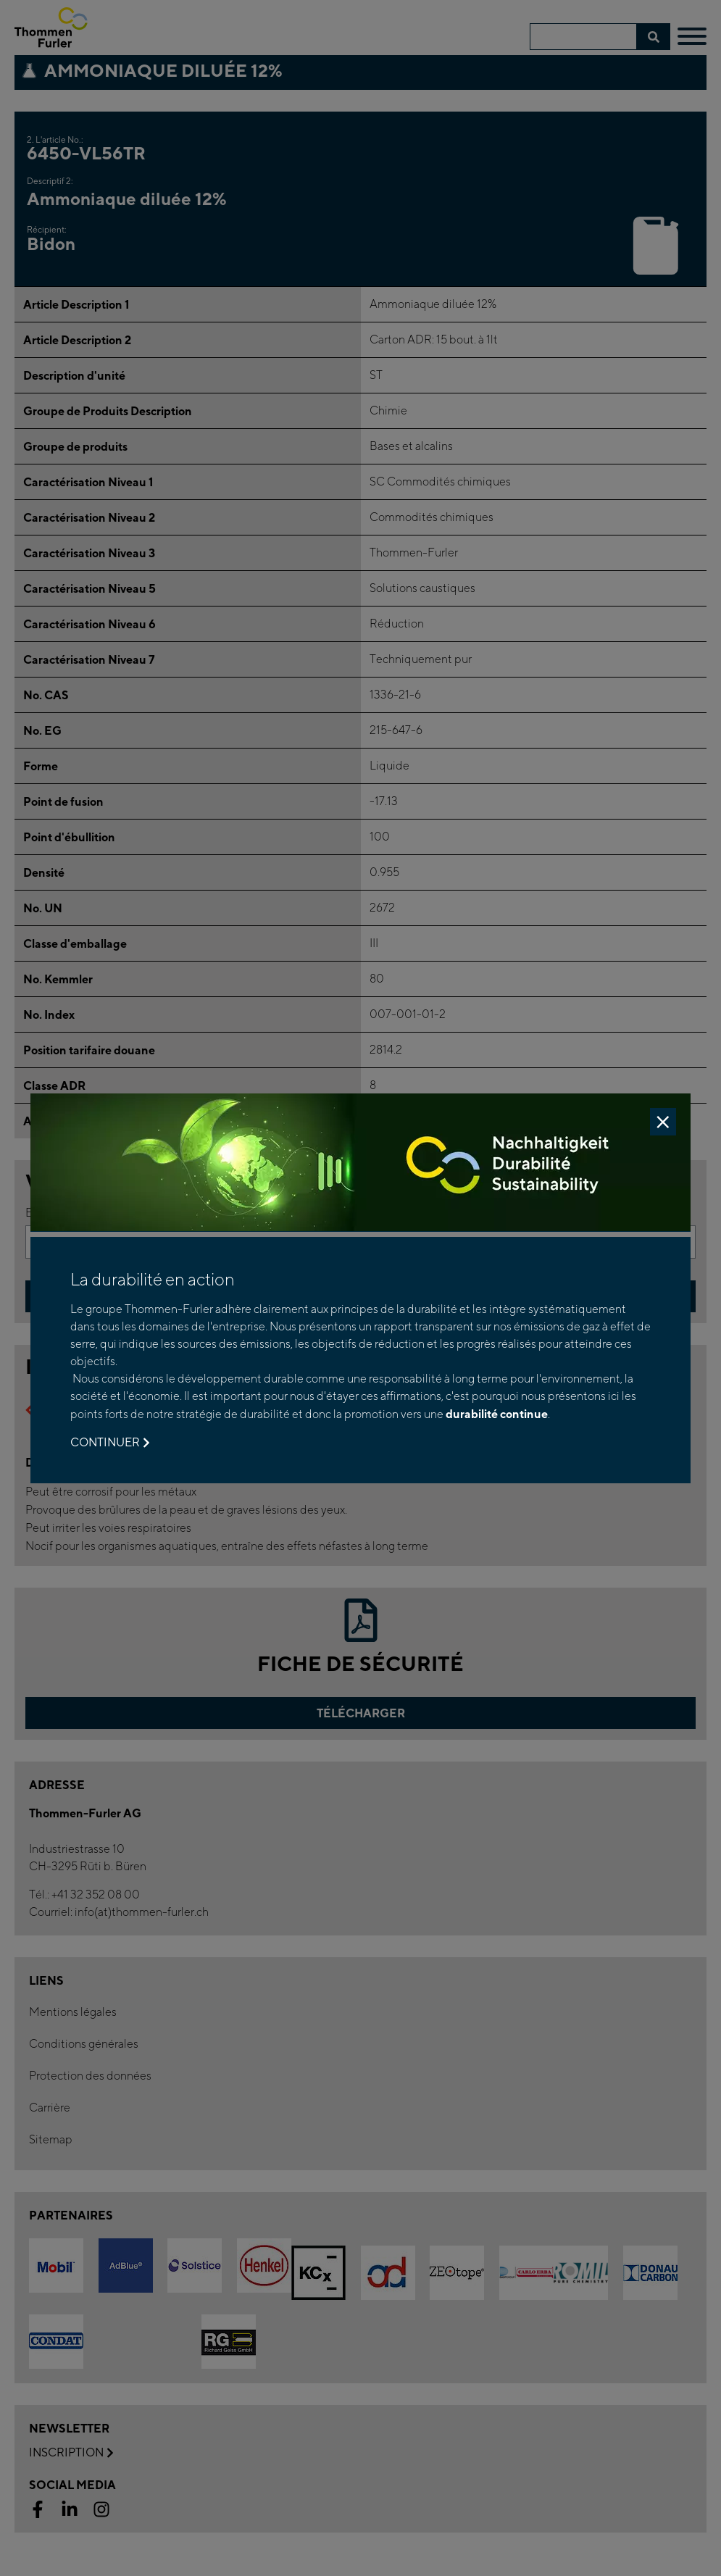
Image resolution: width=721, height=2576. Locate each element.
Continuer (109, 1442)
